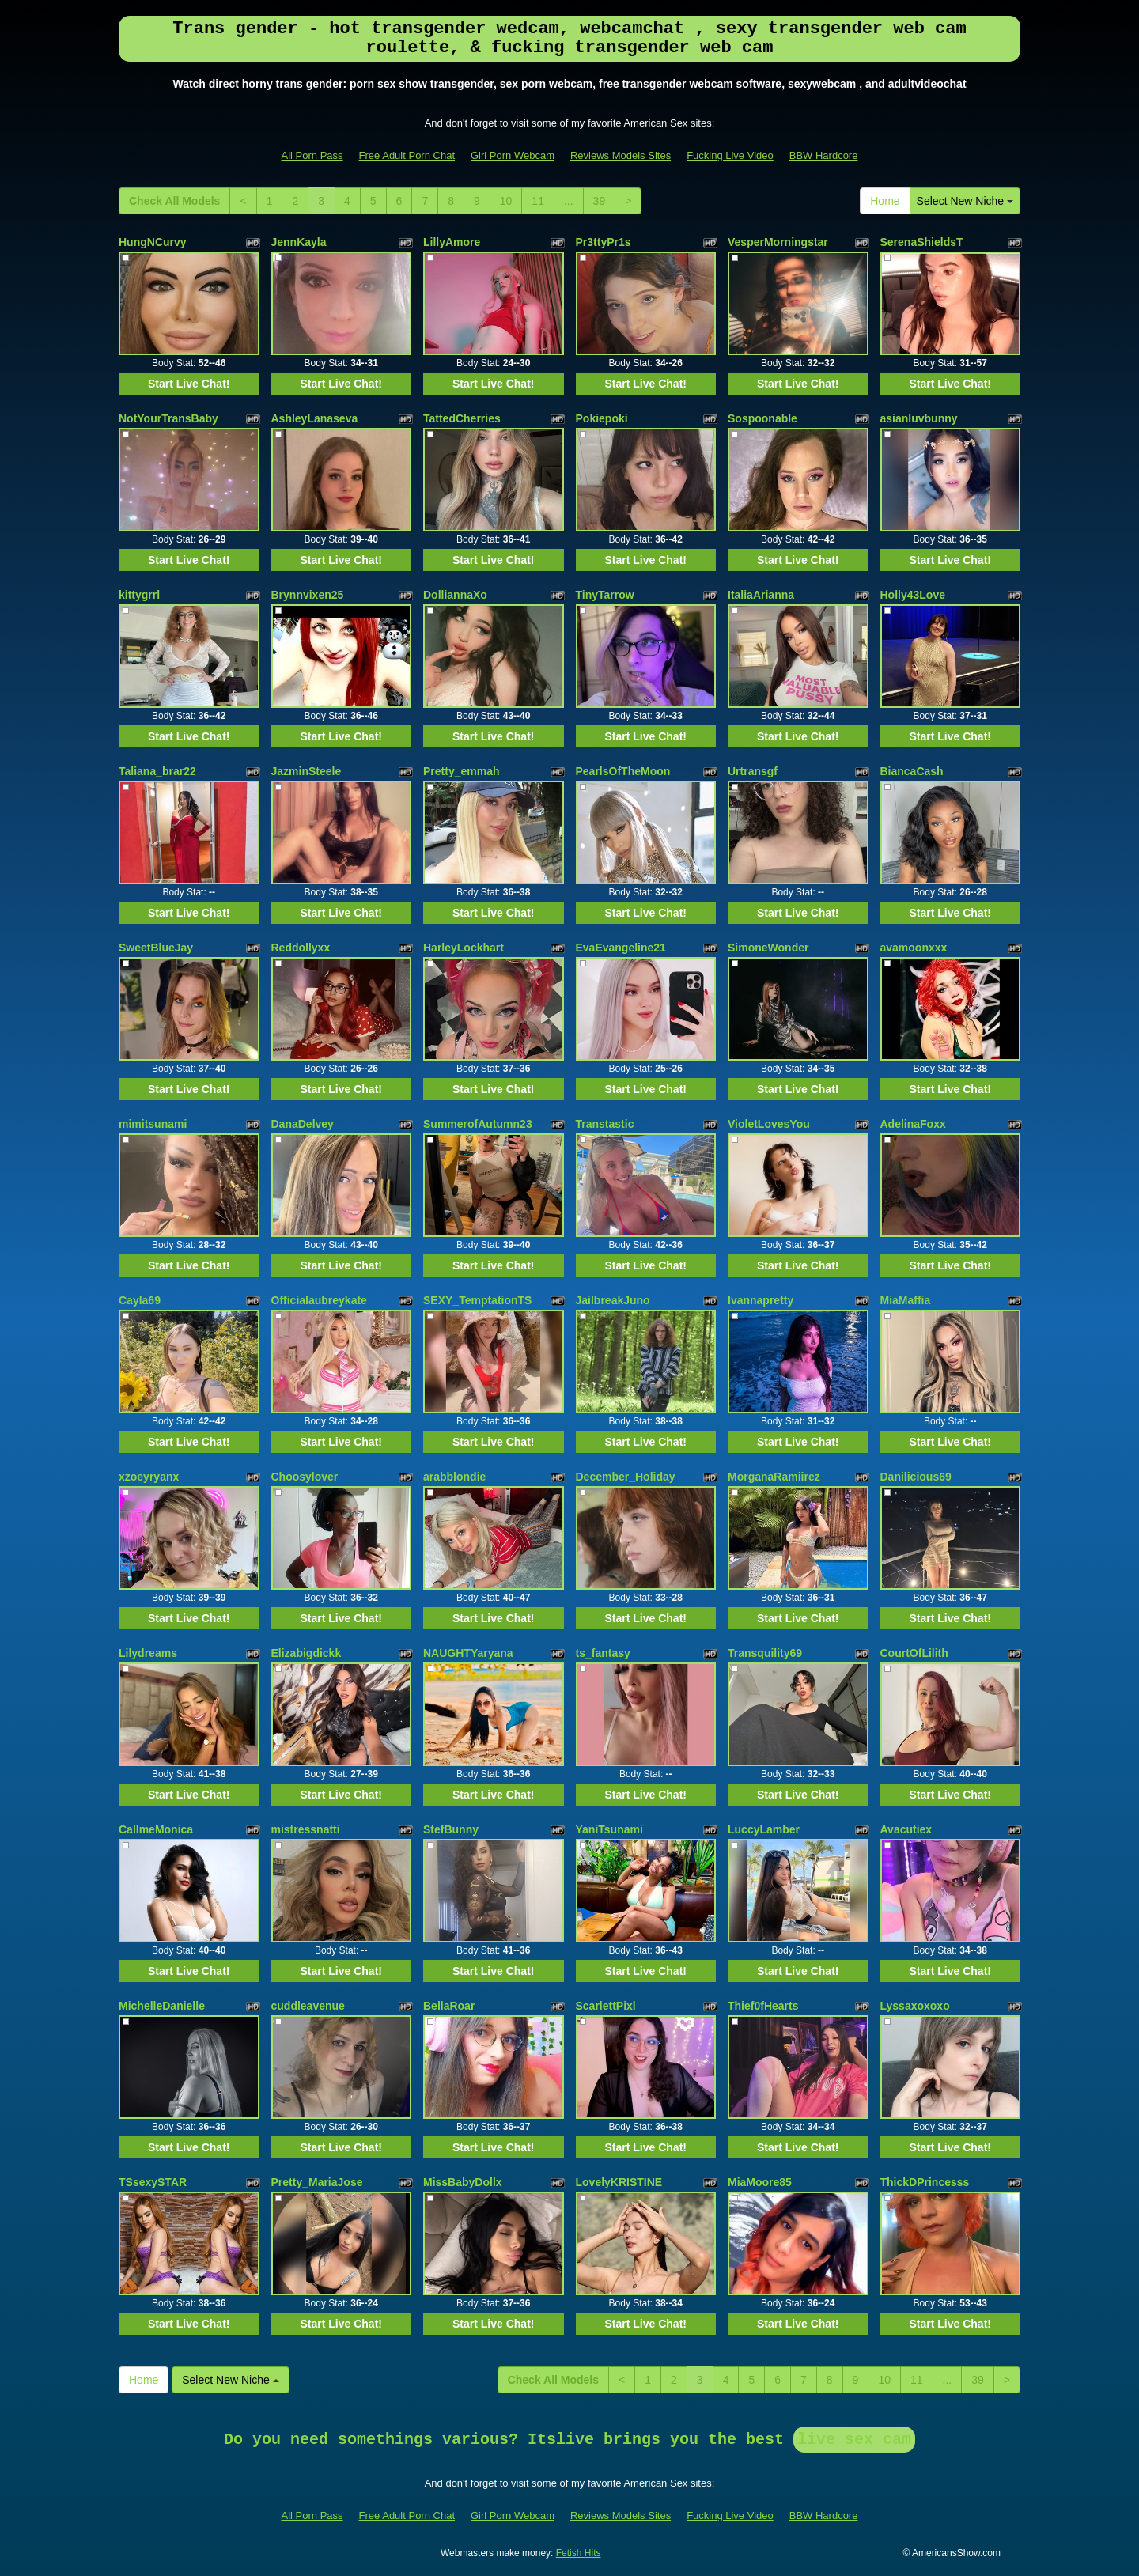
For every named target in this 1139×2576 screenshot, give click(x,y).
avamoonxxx (914, 947)
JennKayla (299, 242)
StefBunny (451, 1829)
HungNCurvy (153, 242)
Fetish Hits (578, 2553)
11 (538, 201)
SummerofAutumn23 (477, 1124)
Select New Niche (965, 201)
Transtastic (605, 1124)
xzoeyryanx (149, 1476)
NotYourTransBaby (168, 418)
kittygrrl (139, 594)
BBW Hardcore (823, 155)
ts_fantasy (603, 1653)
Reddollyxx (301, 947)
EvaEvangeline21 (621, 947)
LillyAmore (451, 242)
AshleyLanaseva (314, 418)
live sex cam (854, 2439)
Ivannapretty (760, 1300)
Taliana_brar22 (157, 771)
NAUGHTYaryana (468, 1653)
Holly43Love (912, 594)
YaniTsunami (609, 1829)
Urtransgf (753, 771)
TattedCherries (462, 418)
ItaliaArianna (761, 594)
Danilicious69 (916, 1476)
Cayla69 (140, 1300)
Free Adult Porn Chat (407, 155)
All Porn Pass (312, 155)
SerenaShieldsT (921, 242)
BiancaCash (912, 771)
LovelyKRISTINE (619, 2182)
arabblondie (454, 1476)
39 (599, 201)
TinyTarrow (605, 594)
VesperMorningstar (778, 242)
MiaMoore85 (760, 2182)
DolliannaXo (455, 594)
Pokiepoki (602, 418)
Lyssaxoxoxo (915, 2005)
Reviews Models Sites (620, 155)
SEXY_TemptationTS (477, 1300)
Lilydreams (148, 1653)
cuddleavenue (308, 2005)
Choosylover (305, 1476)
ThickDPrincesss (925, 2182)
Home (884, 201)
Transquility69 (765, 1653)
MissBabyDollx (462, 2182)
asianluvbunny (919, 418)
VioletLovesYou (769, 1124)
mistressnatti (305, 1829)
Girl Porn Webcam (512, 155)
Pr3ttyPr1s (603, 242)
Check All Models (174, 201)
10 (506, 201)
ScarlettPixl (606, 2005)
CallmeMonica (156, 1829)
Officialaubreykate (319, 1300)
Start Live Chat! (188, 383)
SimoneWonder (768, 947)
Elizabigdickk (306, 1653)
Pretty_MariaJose (317, 2182)
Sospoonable (762, 418)
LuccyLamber (764, 1829)
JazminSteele (306, 771)
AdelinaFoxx (913, 1124)
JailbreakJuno (613, 1300)
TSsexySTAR (153, 2182)
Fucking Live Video (730, 155)
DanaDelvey (302, 1124)
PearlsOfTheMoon (623, 771)
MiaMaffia (905, 1300)
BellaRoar (449, 2005)
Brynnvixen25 (307, 594)
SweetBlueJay (156, 947)
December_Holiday (625, 1476)
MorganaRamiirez (774, 1476)
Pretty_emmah (461, 771)
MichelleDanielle (162, 2005)
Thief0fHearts (763, 2005)
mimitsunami (153, 1124)
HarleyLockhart (463, 947)
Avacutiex (906, 1829)
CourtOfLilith (914, 1653)
